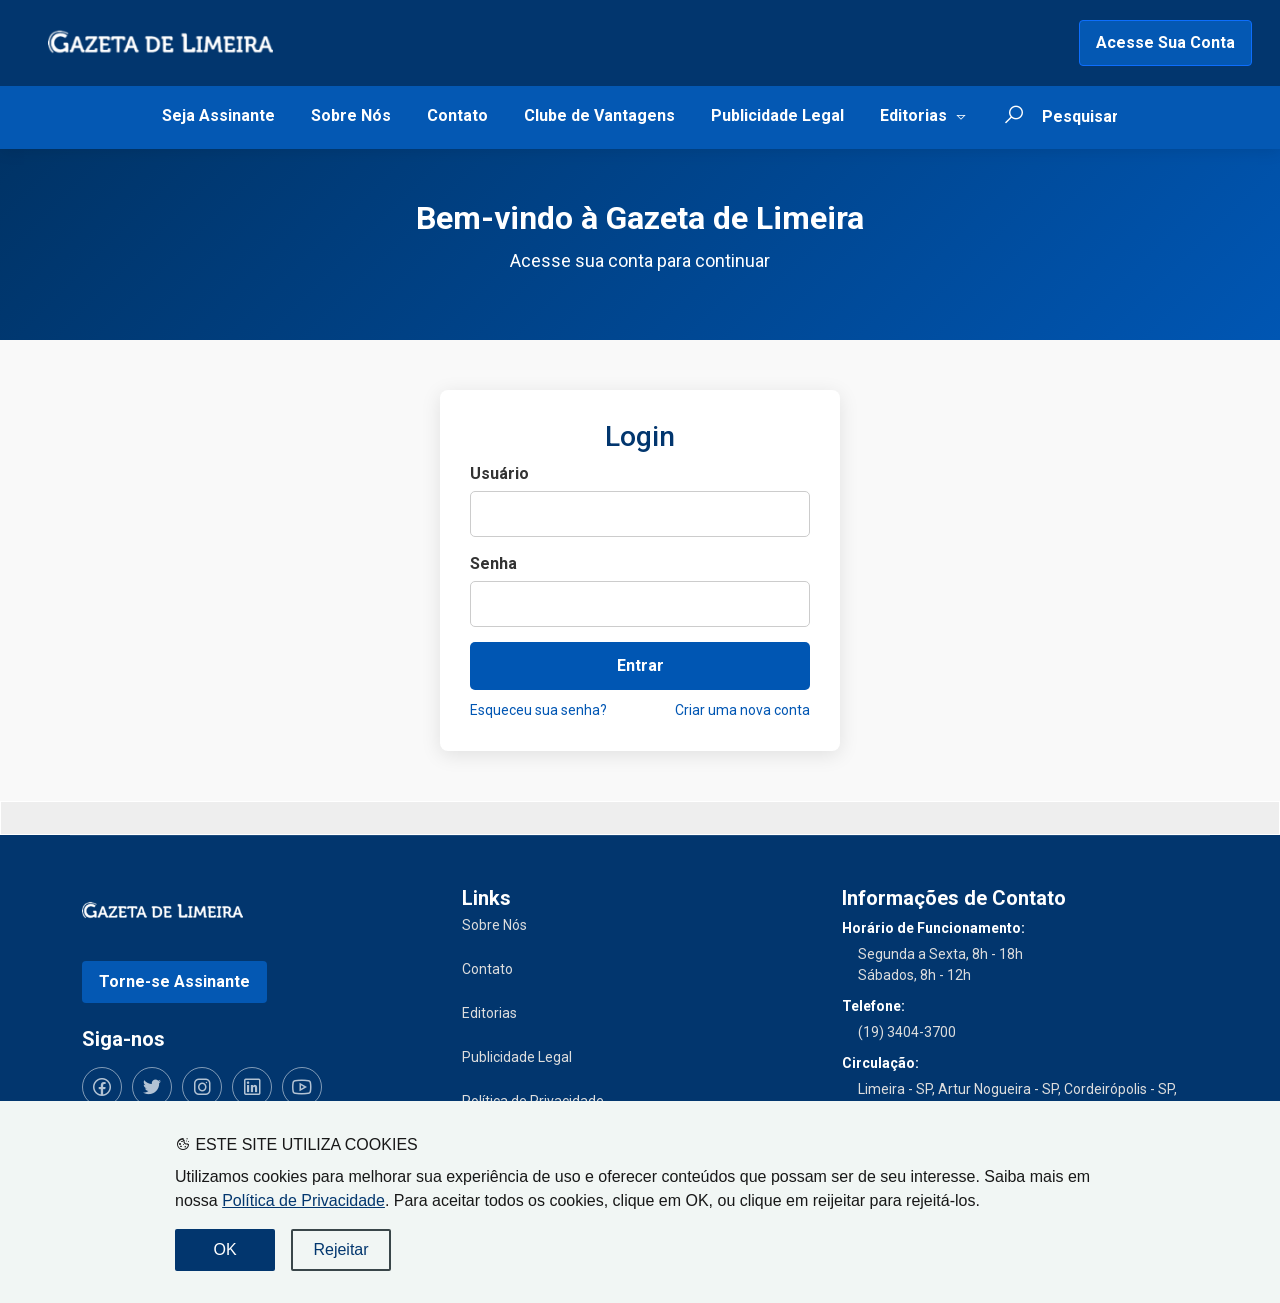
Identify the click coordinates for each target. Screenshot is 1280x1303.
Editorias (913, 115)
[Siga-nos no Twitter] (152, 1087)
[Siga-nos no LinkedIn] (252, 1087)
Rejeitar (340, 1249)
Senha (493, 563)
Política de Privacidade (303, 1200)
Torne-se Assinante (174, 981)
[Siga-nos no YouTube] (302, 1087)
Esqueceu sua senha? (538, 710)
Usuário (499, 473)
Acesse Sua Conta (1165, 42)
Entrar (640, 665)
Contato (457, 115)
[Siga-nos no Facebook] (102, 1087)
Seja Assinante (218, 115)
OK (224, 1249)
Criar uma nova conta (742, 710)
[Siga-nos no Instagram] (202, 1087)
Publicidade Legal (777, 115)
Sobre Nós (351, 115)
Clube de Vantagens (599, 115)
